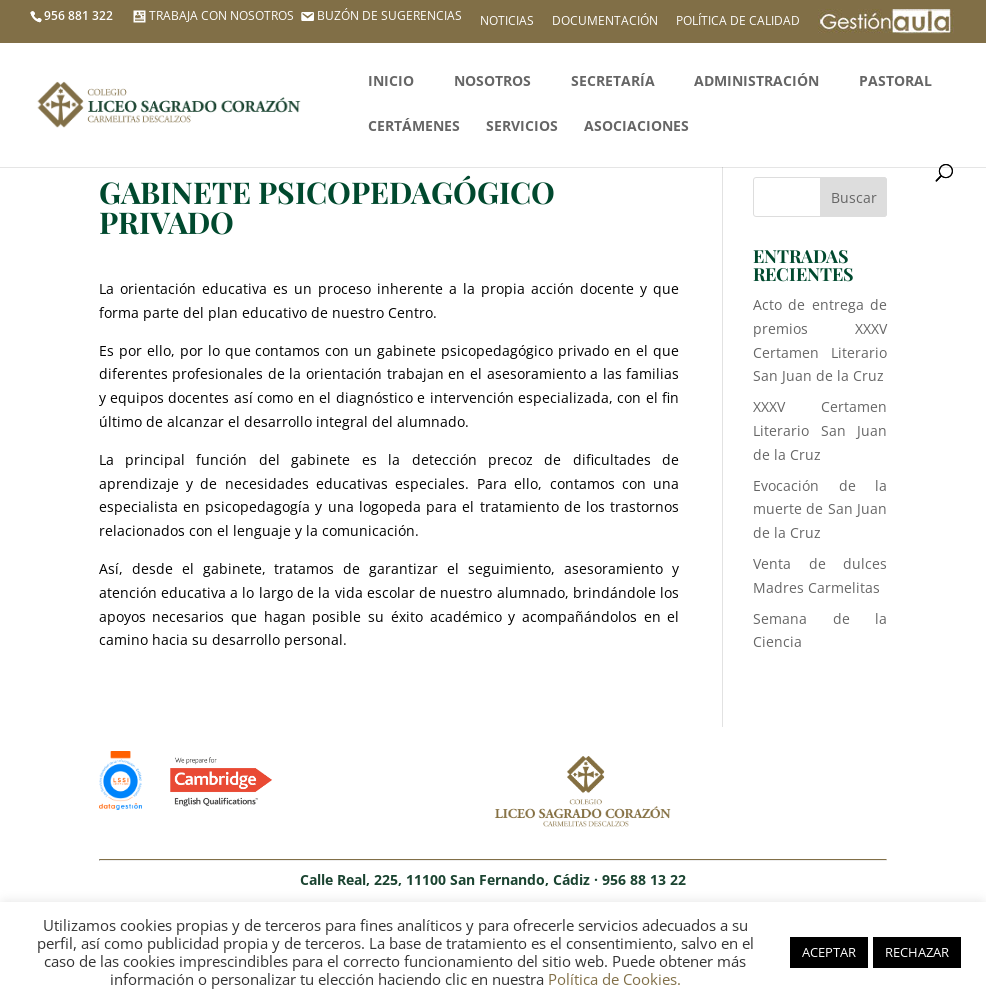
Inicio (391, 82)
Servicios (522, 127)
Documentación (605, 22)
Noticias (507, 22)
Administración (756, 82)
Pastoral (895, 82)
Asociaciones (636, 127)
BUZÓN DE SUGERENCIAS (379, 15)
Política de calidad (738, 22)
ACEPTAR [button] (829, 952)
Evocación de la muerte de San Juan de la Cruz (820, 509)
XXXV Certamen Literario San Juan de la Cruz (820, 430)
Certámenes (414, 127)
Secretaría (613, 82)
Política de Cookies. (614, 979)
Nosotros (492, 82)
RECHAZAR (917, 952)
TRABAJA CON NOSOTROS (211, 15)
